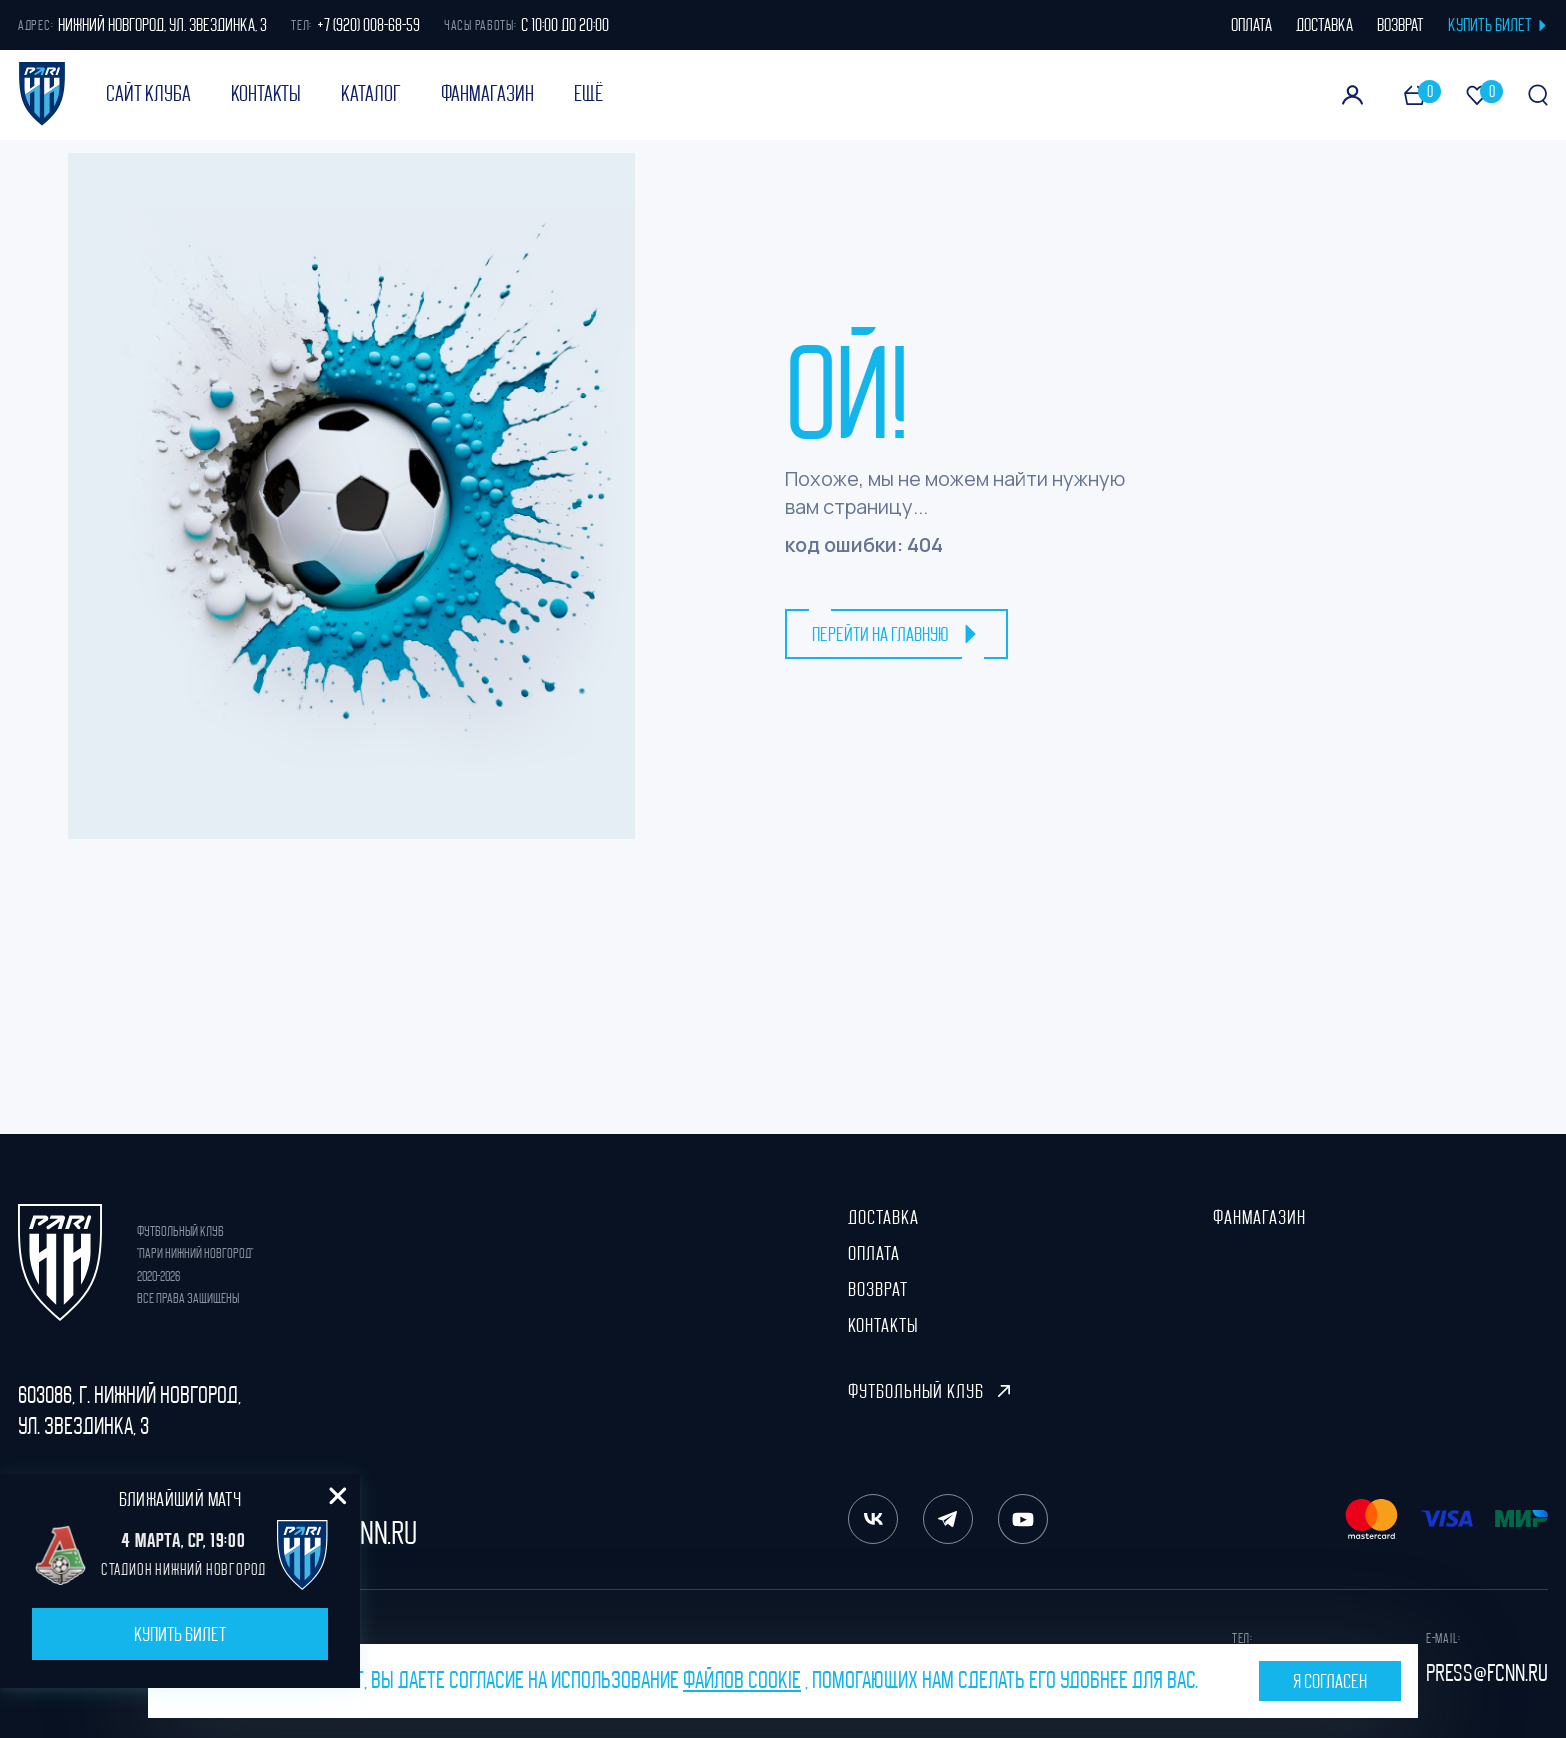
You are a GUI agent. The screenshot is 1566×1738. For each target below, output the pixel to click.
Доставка (883, 1217)
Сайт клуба (148, 94)
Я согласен (1330, 1681)
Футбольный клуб (929, 1391)
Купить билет (180, 1634)
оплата (1251, 25)
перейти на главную (896, 634)
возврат (1400, 25)
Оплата (874, 1253)
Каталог (371, 94)
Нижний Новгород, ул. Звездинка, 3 (162, 25)
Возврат (878, 1289)
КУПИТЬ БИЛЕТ (1498, 25)
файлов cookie (742, 1680)
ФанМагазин (487, 94)
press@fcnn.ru (1487, 1673)
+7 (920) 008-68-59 (368, 25)
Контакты (266, 94)
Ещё (589, 94)
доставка (1324, 25)
